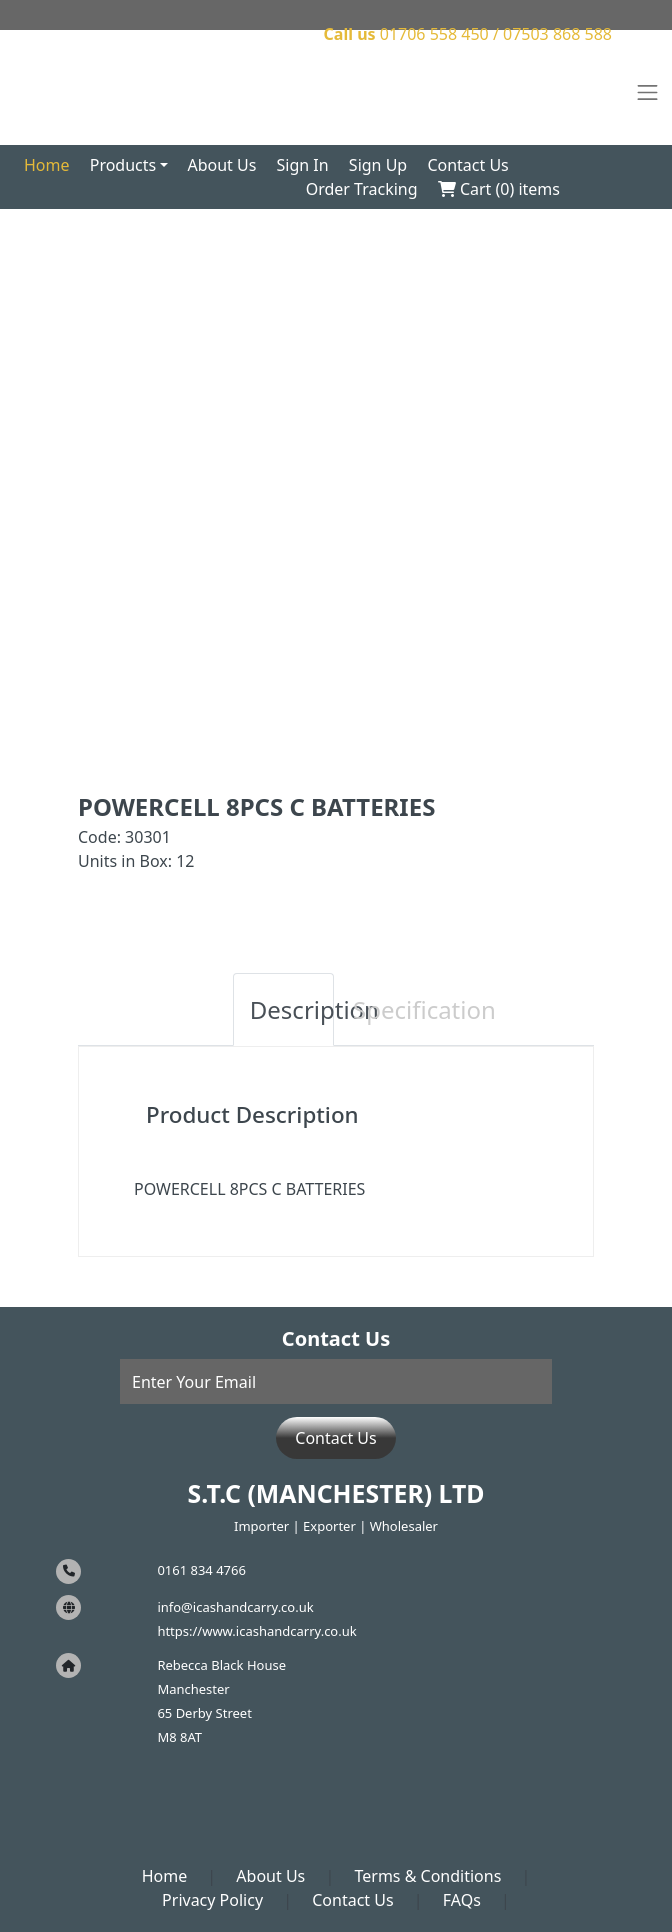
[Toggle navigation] (648, 93)
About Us (221, 165)
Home (47, 165)
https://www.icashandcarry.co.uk (256, 1631)
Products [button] (123, 165)
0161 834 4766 (201, 1570)
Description (292, 1009)
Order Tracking (362, 189)
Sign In (303, 165)
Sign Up (378, 165)
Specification (395, 1009)
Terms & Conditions (427, 1876)
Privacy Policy (212, 1900)
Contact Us (467, 165)
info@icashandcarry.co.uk (235, 1607)
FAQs (462, 1900)
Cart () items (499, 189)
